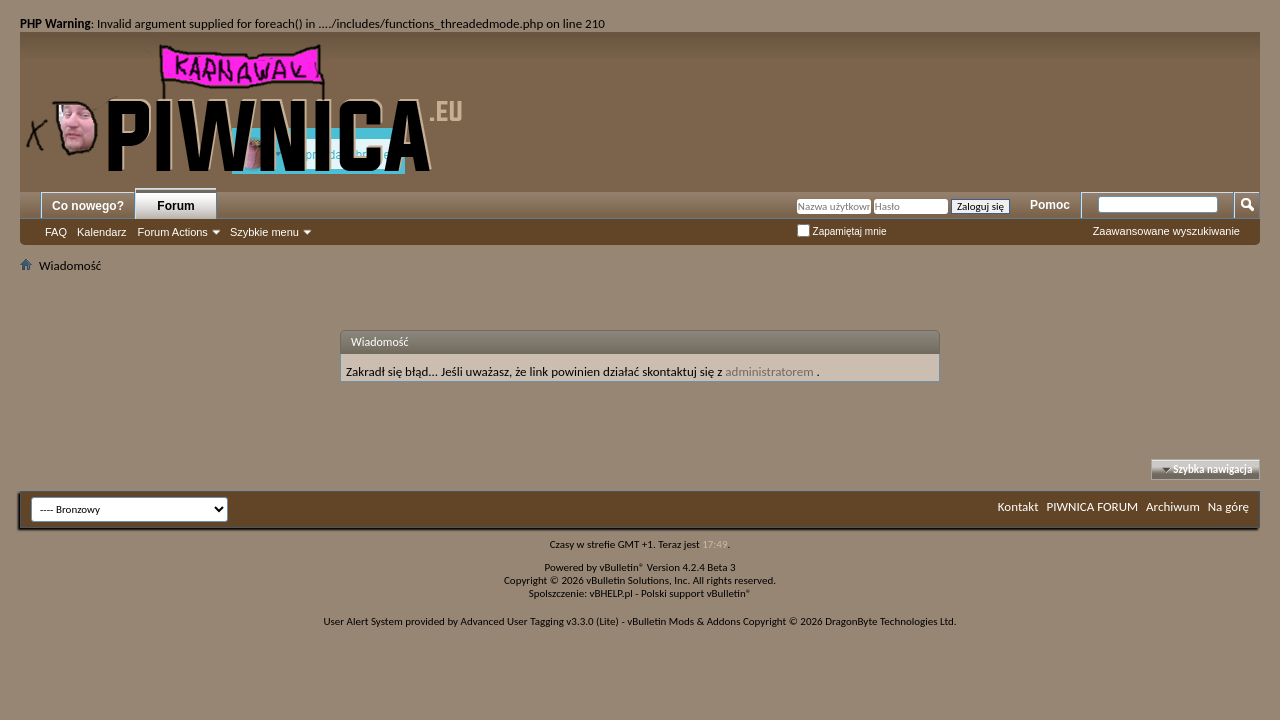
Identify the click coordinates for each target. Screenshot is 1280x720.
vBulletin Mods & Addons (683, 621)
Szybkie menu (264, 232)
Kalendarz (102, 232)
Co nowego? (88, 206)
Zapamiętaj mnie (842, 231)
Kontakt (1018, 506)
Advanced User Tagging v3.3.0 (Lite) (540, 621)
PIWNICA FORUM (1093, 506)
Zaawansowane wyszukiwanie (1166, 231)
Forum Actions (173, 232)
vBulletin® (622, 567)
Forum (175, 206)
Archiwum (1173, 506)
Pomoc (1050, 205)
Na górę (1228, 506)
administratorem (769, 371)
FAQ (56, 232)
